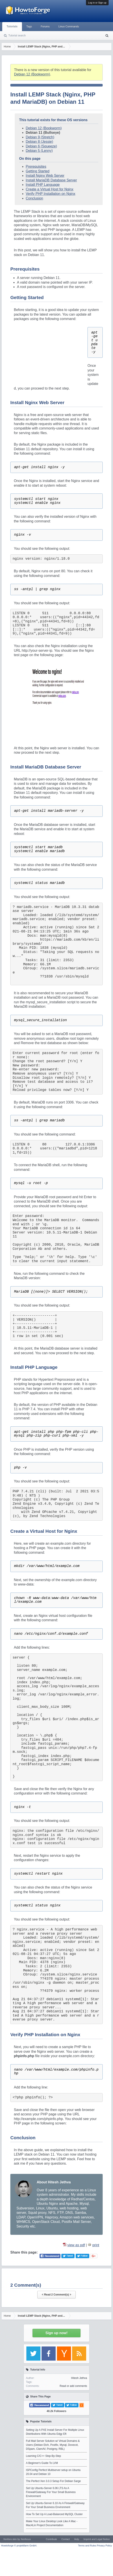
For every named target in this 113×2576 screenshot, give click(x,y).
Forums (45, 26)
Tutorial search (17, 35)
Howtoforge (19, 2545)
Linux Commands (68, 26)
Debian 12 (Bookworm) (32, 74)
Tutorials (12, 26)
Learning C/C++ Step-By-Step (43, 2455)
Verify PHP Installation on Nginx (50, 194)
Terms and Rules (87, 2545)
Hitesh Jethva (79, 2378)
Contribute (51, 2539)
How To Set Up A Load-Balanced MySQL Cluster (54, 2514)
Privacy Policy (104, 2545)
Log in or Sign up (97, 2)
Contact (65, 2539)
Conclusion (34, 198)
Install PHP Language (43, 184)
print (95, 2245)
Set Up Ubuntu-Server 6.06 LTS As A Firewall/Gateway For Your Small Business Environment (51, 2492)
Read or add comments (73, 2386)
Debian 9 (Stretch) (40, 137)
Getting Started (37, 171)
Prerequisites (36, 166)
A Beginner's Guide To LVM (42, 2463)
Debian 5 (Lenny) (39, 151)
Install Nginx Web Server (45, 175)
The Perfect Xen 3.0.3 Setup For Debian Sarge (53, 2481)
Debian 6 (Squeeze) (41, 146)
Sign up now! (56, 2333)
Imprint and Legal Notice (97, 2539)
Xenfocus (26, 2539)
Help (76, 2539)
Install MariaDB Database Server (51, 180)
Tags (29, 26)
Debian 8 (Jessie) (39, 141)
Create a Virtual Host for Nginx (49, 189)
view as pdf (76, 2245)
